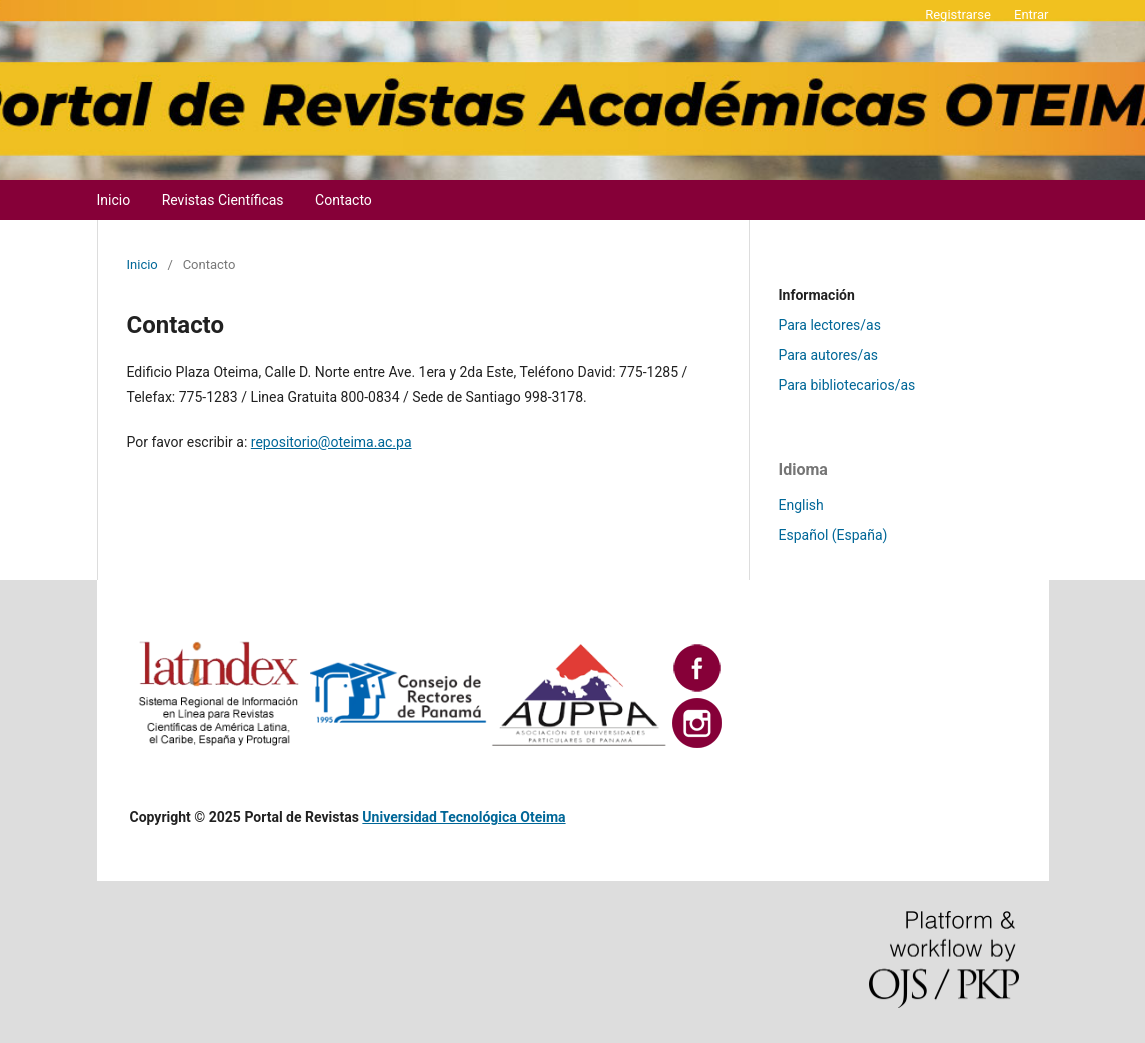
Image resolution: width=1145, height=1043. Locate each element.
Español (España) (833, 535)
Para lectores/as (830, 325)
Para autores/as (829, 355)
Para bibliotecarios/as (847, 385)
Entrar (1031, 14)
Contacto (343, 200)
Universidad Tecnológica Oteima (463, 817)
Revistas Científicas (223, 200)
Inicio (114, 200)
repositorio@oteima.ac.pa (331, 442)
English (801, 505)
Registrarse (958, 14)
